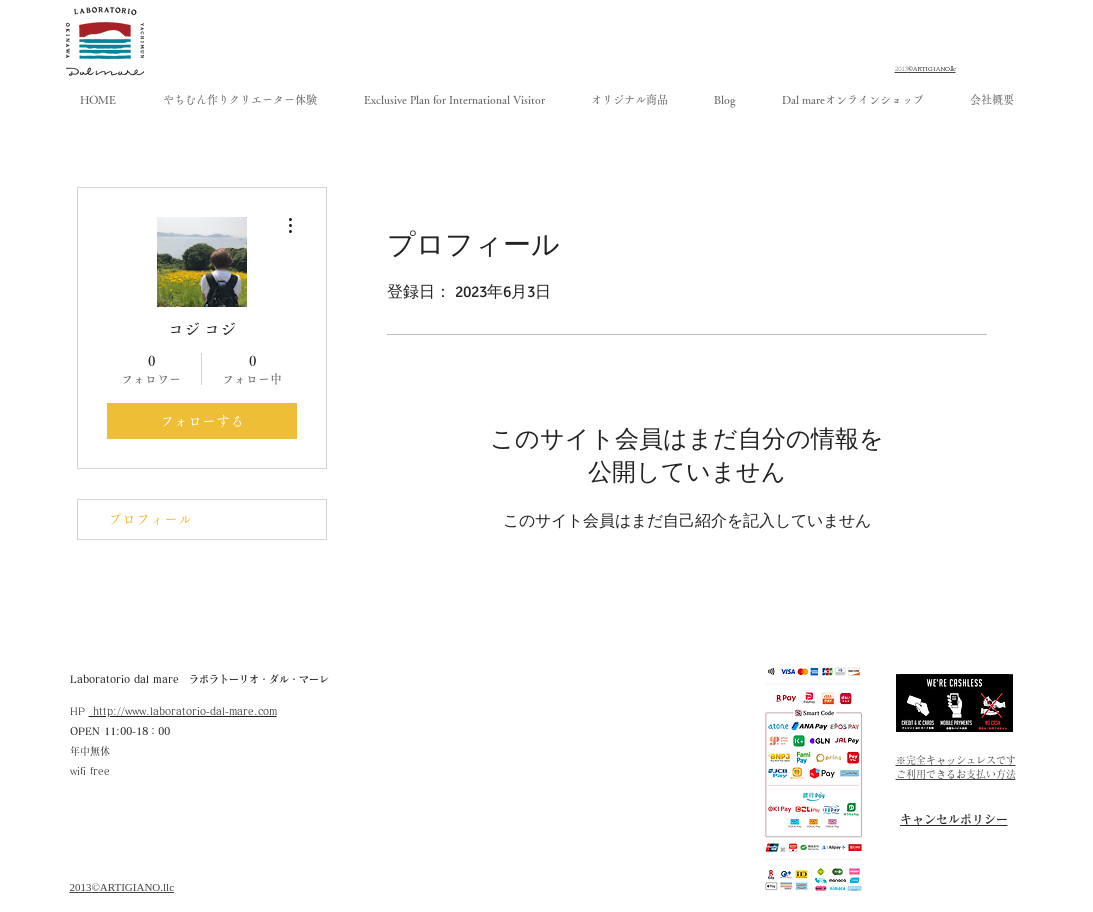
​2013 (81, 887)
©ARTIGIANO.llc (133, 887)
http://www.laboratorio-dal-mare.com (183, 711)
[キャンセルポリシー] (954, 818)
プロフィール (150, 519)
